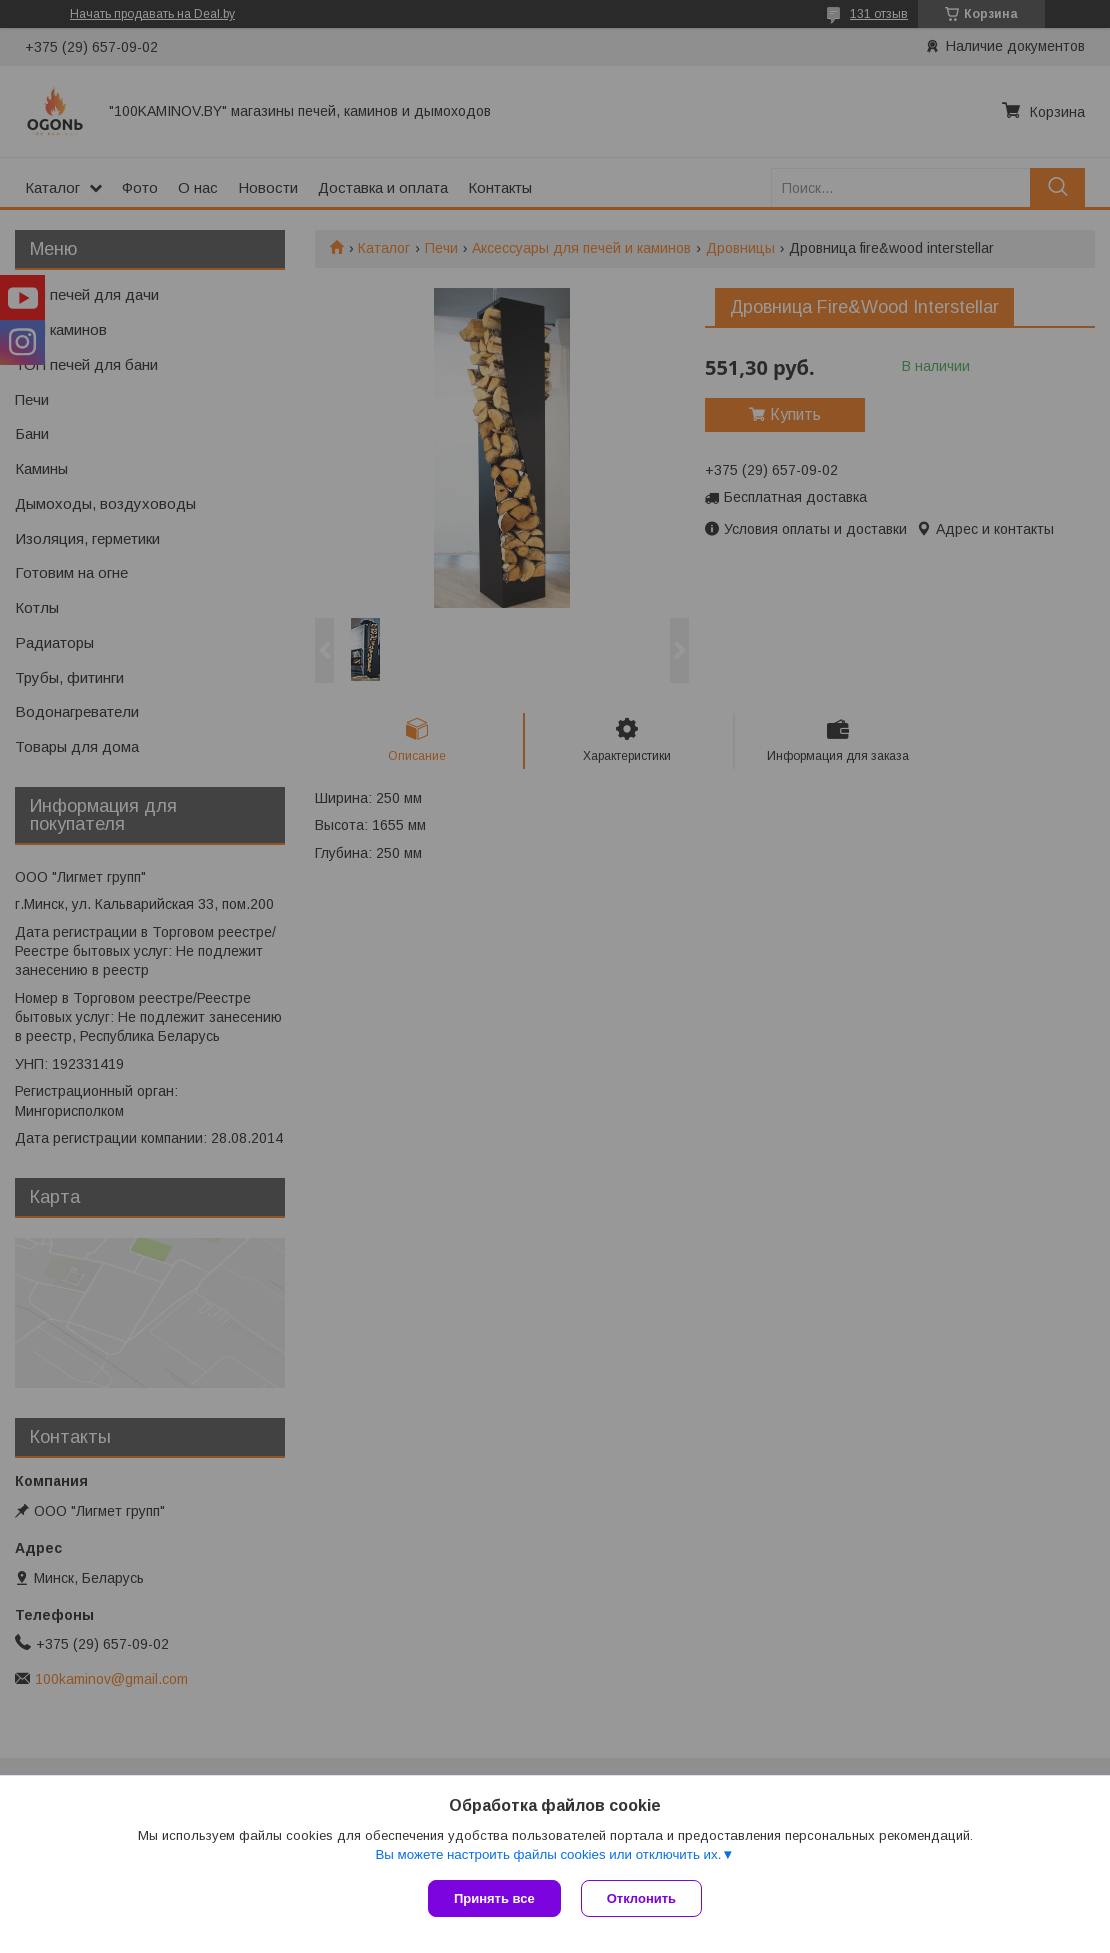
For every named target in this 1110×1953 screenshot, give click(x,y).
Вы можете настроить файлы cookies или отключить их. (548, 1854)
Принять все (494, 1898)
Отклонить (641, 1898)
